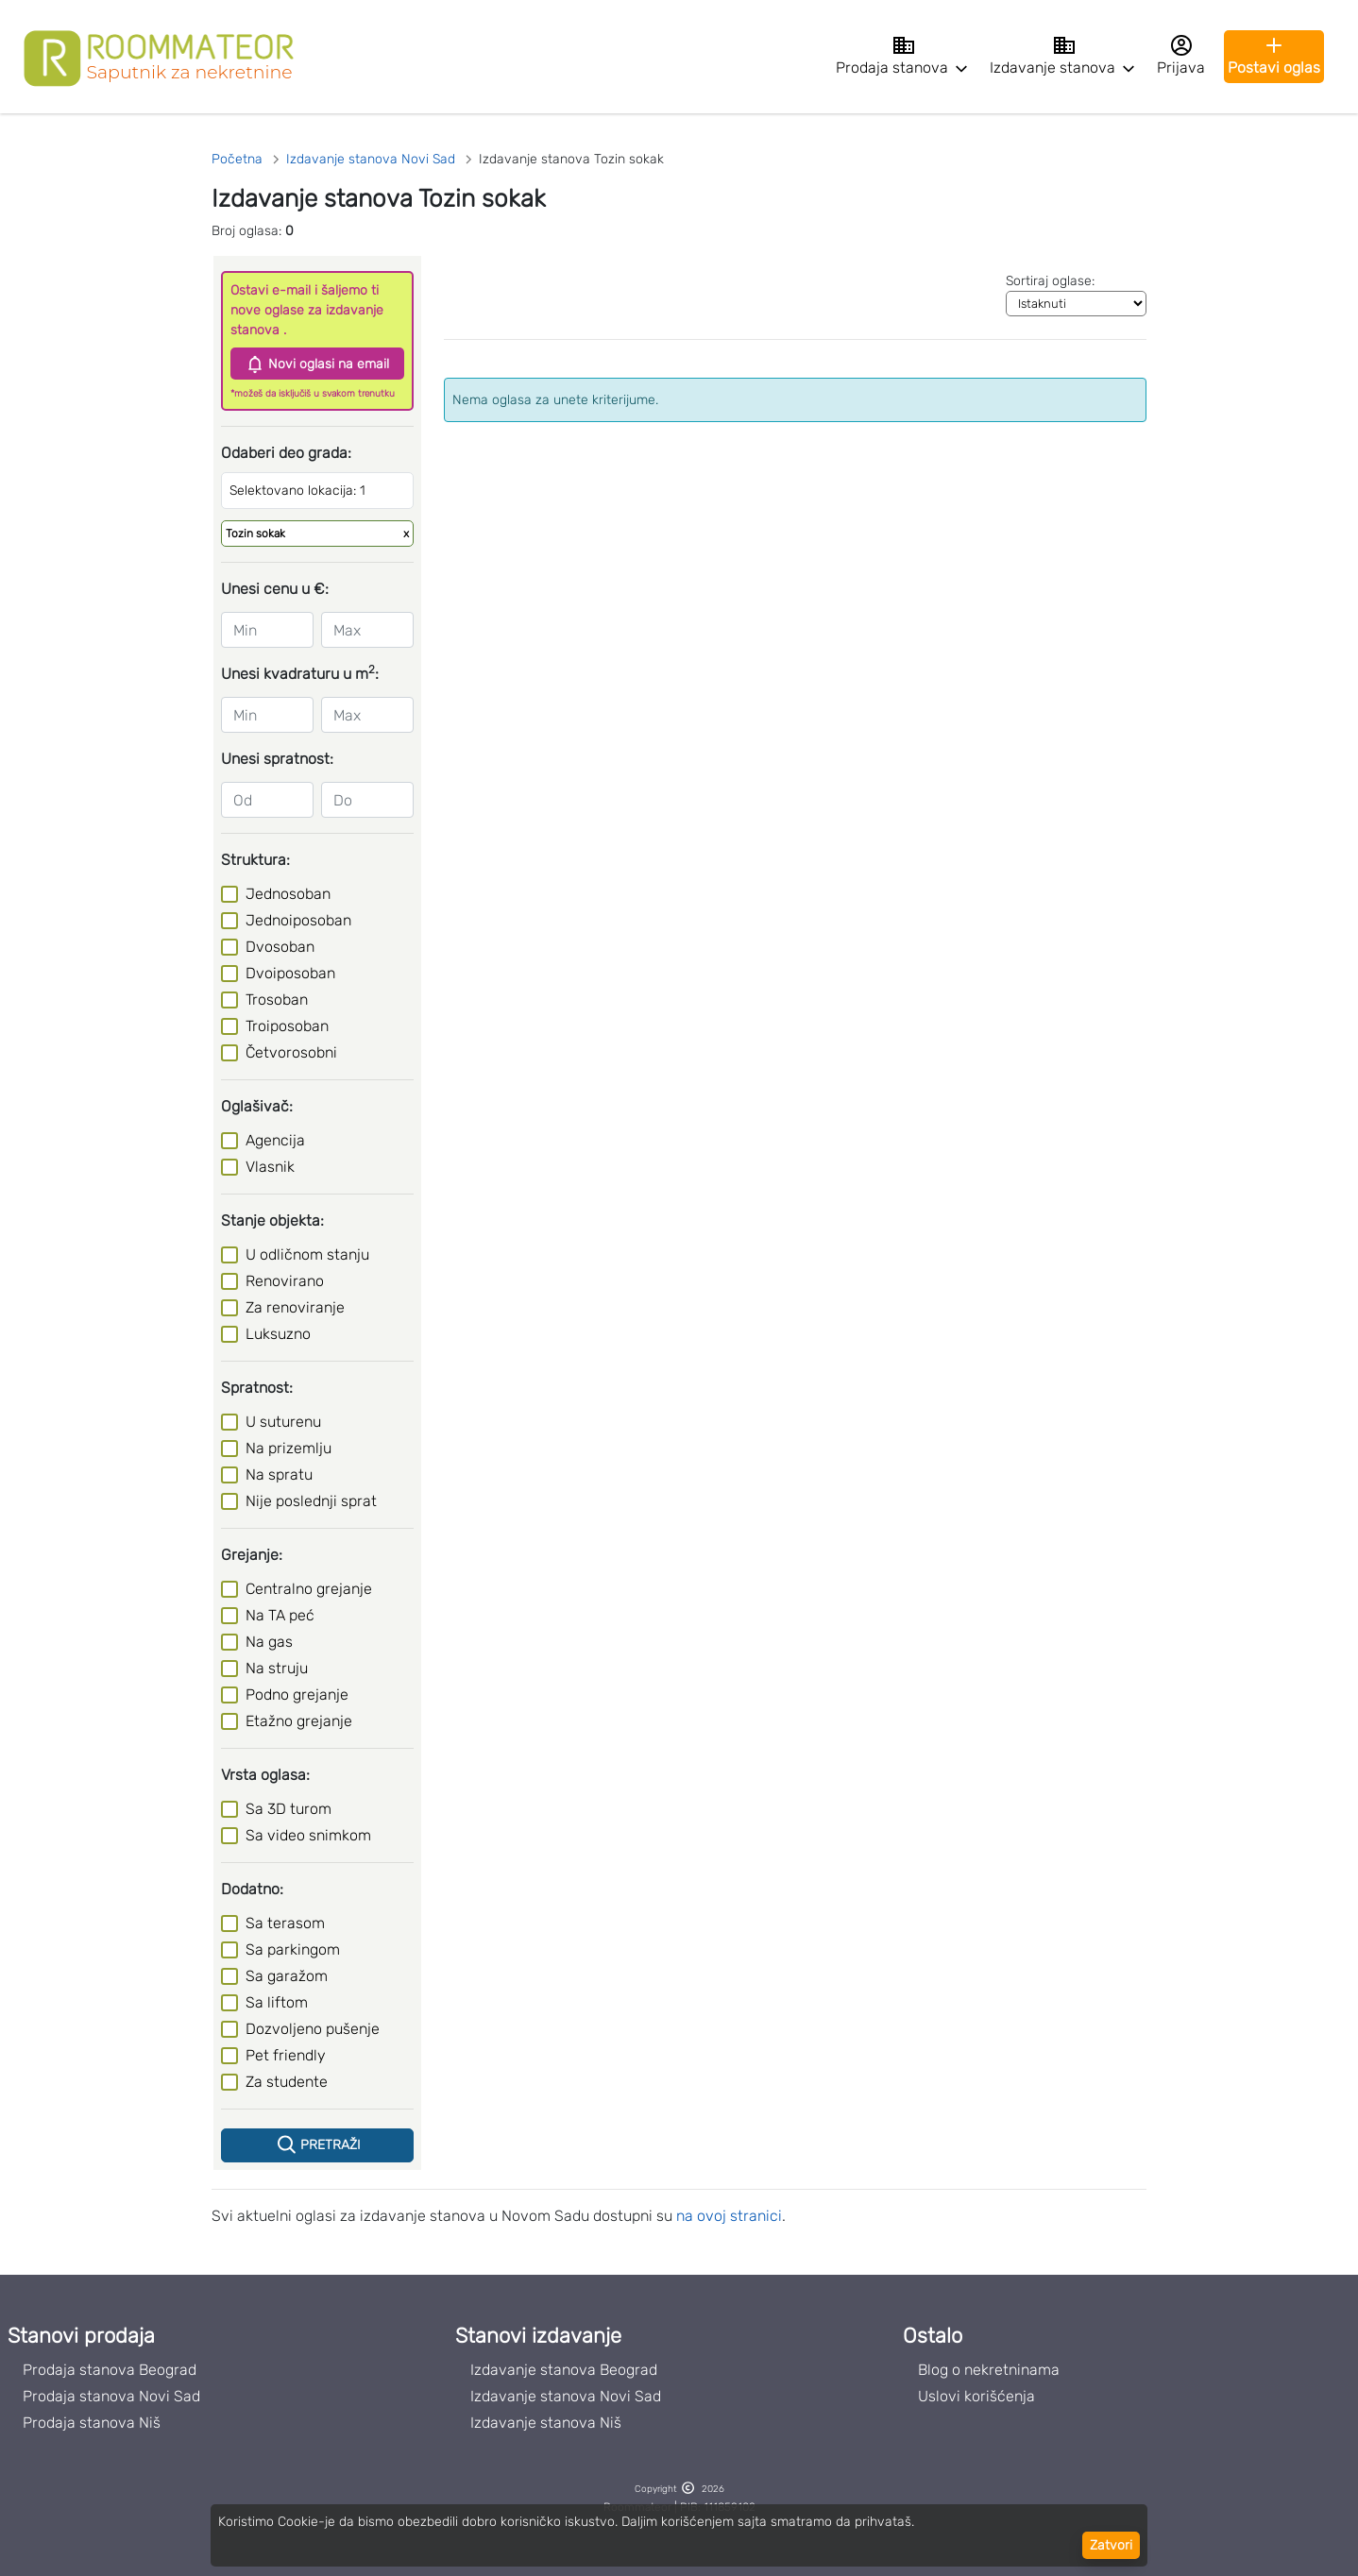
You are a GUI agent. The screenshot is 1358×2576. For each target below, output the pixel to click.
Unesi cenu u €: (275, 589)
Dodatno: (252, 1889)
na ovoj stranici (729, 2216)
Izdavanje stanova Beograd (563, 2370)
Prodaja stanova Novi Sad (111, 2396)
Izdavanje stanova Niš (545, 2423)
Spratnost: (257, 1388)
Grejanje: (251, 1555)
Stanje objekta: (272, 1220)
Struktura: (255, 860)
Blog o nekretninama (989, 2370)
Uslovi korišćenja (976, 2396)
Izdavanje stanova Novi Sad (565, 2396)
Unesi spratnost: (277, 759)
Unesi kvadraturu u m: (300, 673)
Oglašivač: (257, 1106)
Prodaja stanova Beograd (109, 2370)
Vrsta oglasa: (265, 1775)
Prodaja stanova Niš (92, 2423)
